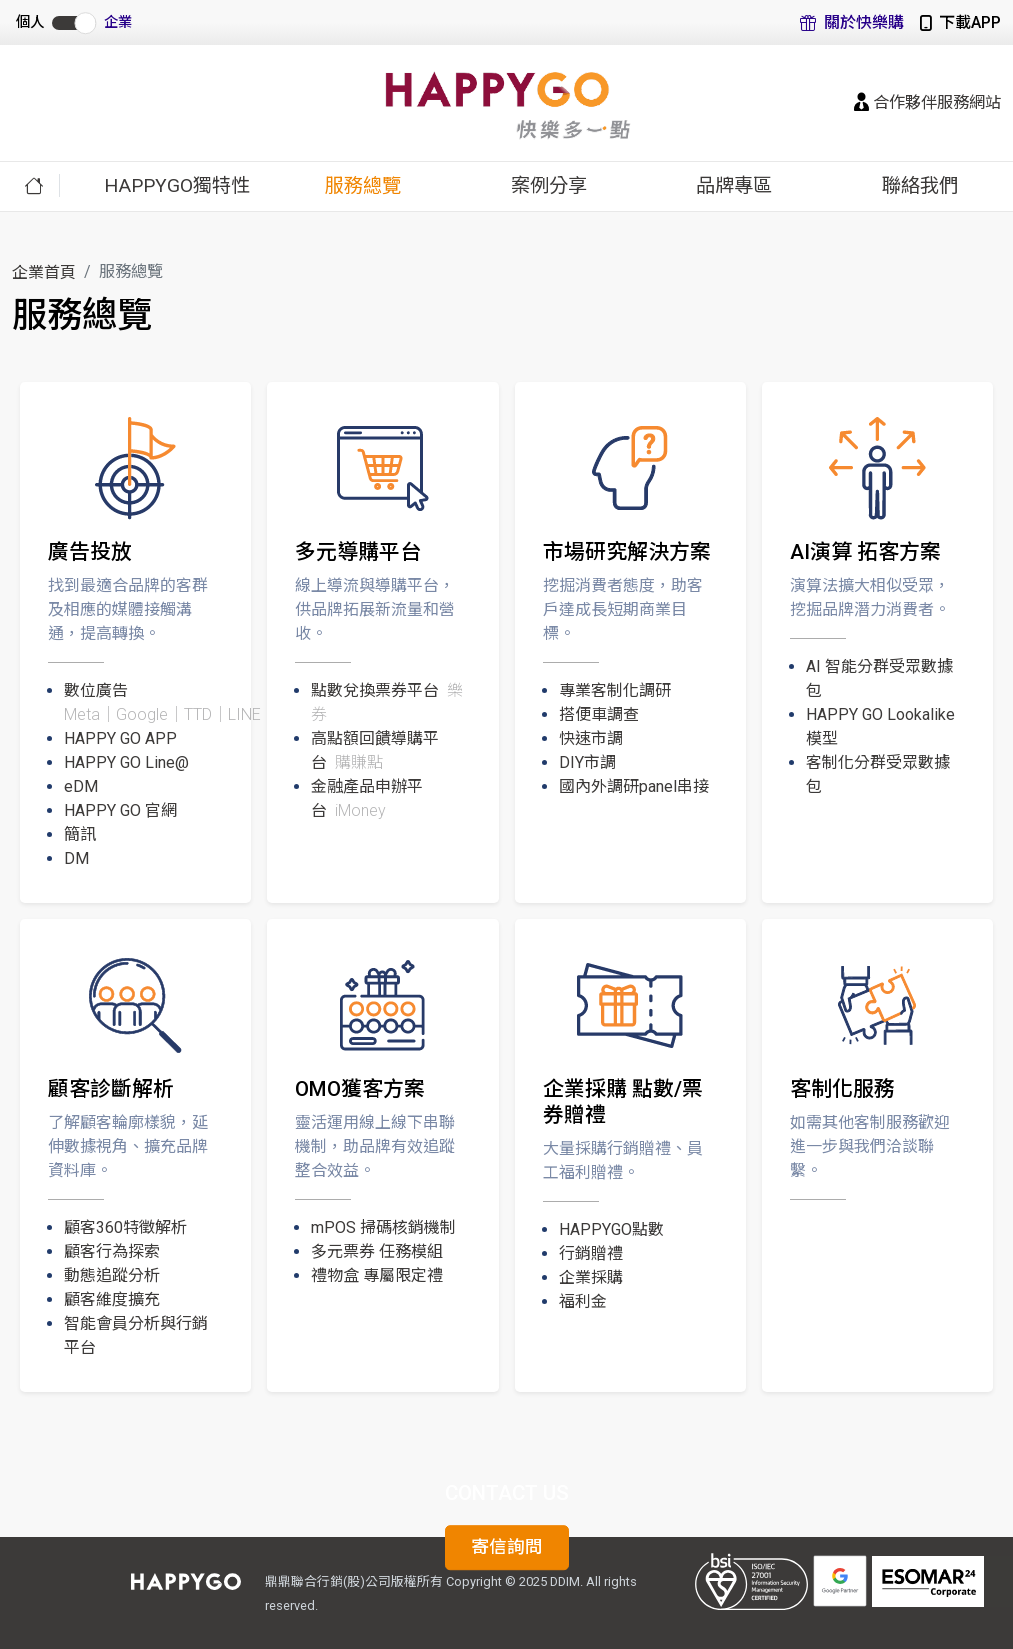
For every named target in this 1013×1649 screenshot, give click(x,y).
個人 (30, 22)
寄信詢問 (507, 1548)
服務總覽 (363, 185)
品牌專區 (734, 185)
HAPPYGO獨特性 (177, 185)
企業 (118, 22)
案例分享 (549, 185)
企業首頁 (44, 272)
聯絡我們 (920, 185)
